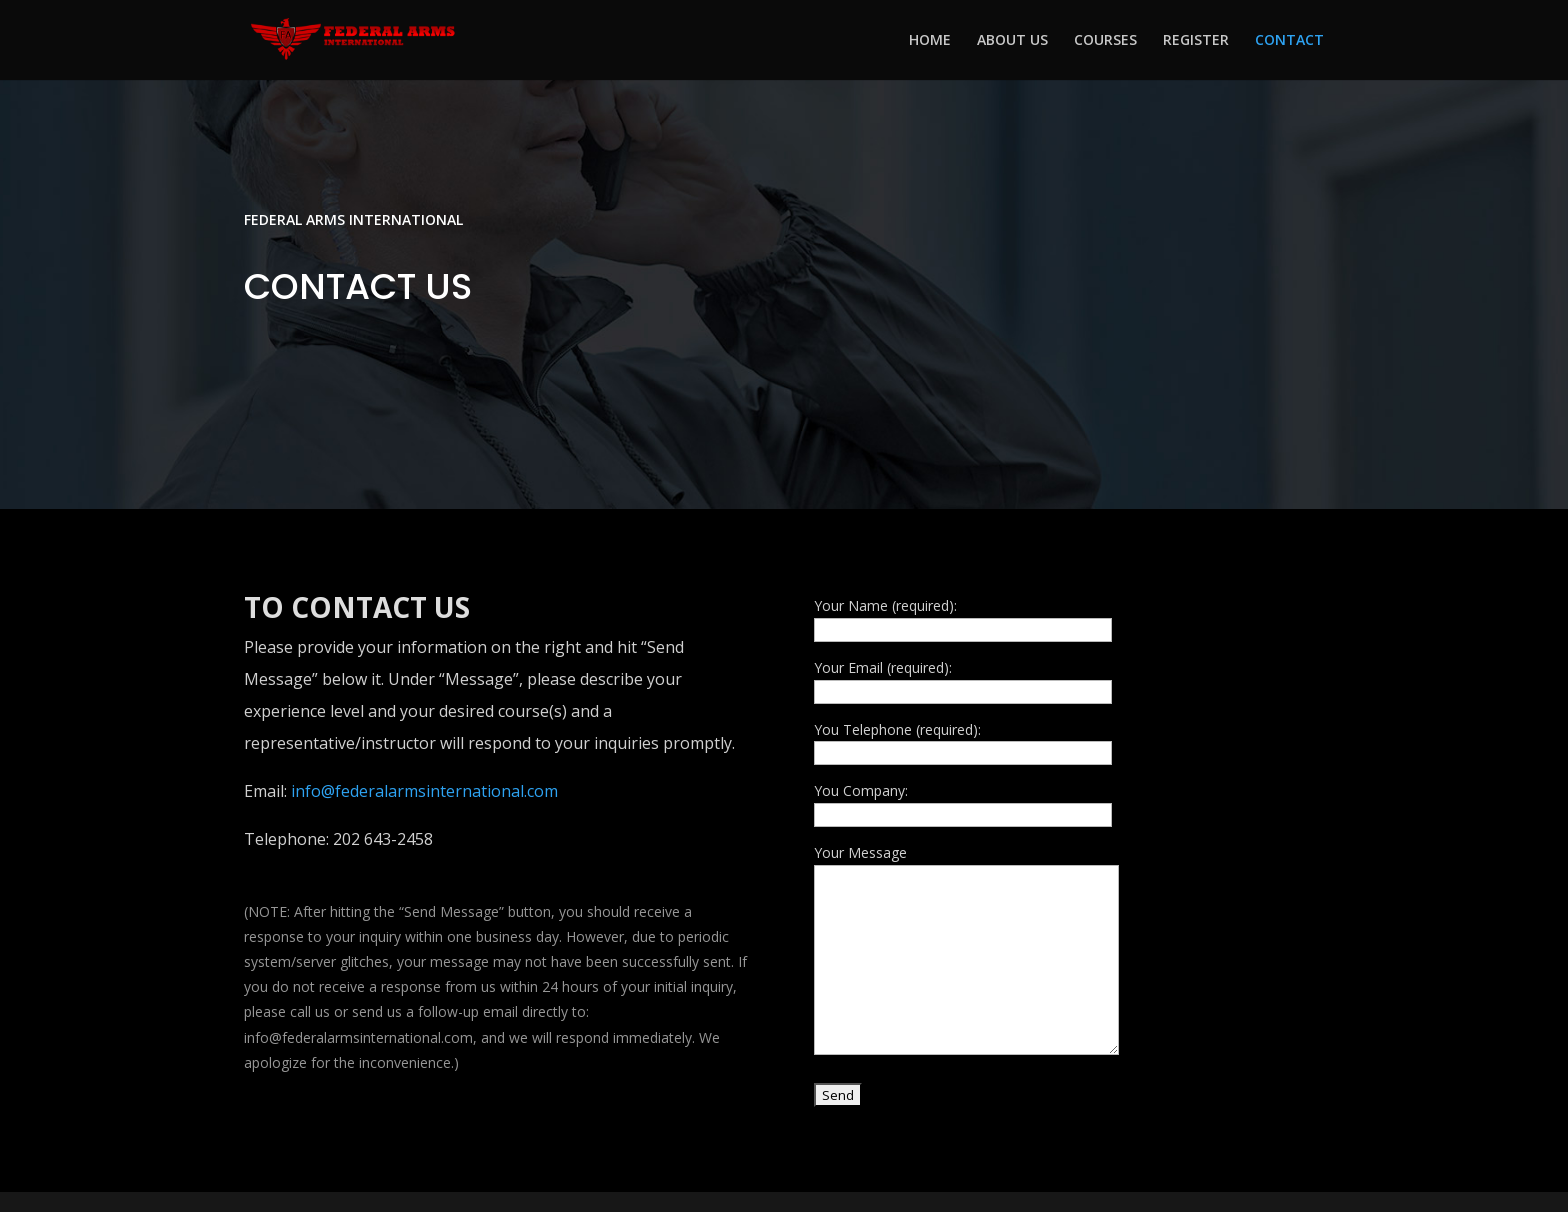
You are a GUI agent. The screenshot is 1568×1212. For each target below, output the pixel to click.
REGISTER (1196, 41)
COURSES (1105, 41)
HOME (930, 41)
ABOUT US (1012, 41)
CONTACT (1289, 41)
